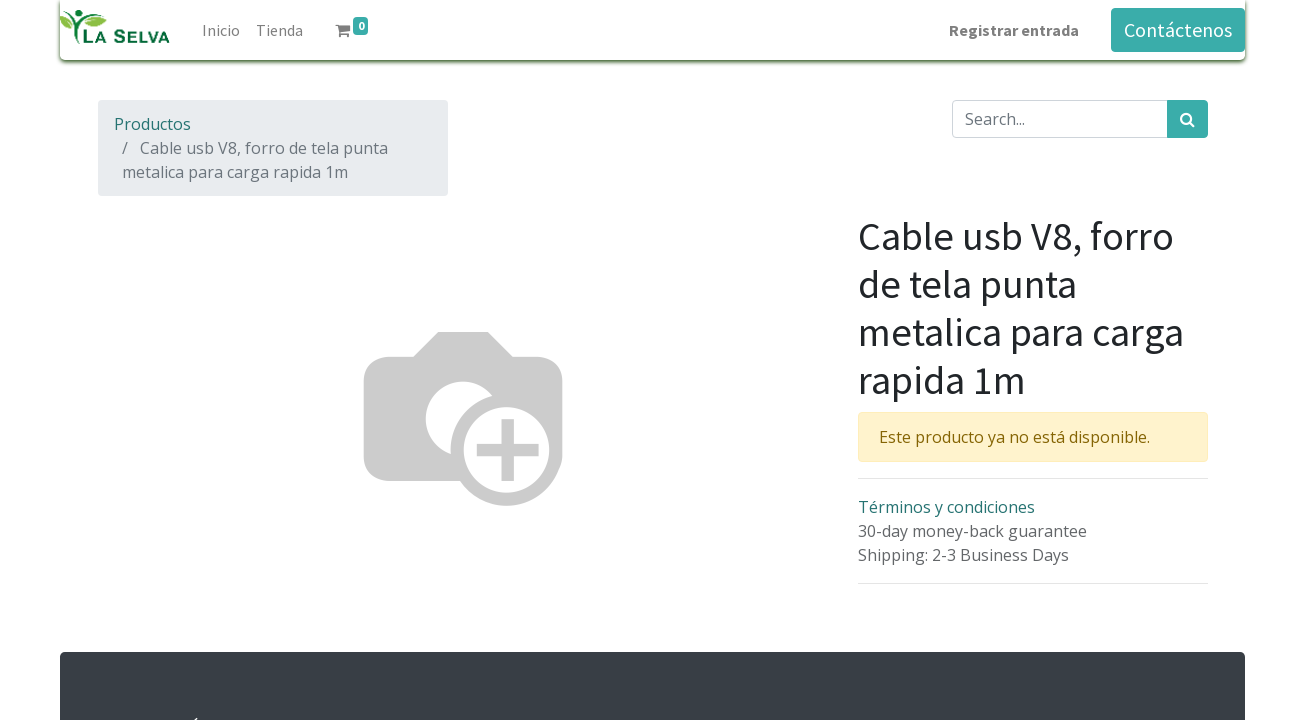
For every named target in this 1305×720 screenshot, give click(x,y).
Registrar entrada (1014, 30)
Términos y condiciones (946, 507)
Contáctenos (1178, 29)
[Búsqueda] (1187, 119)
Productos (152, 124)
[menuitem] (221, 30)
